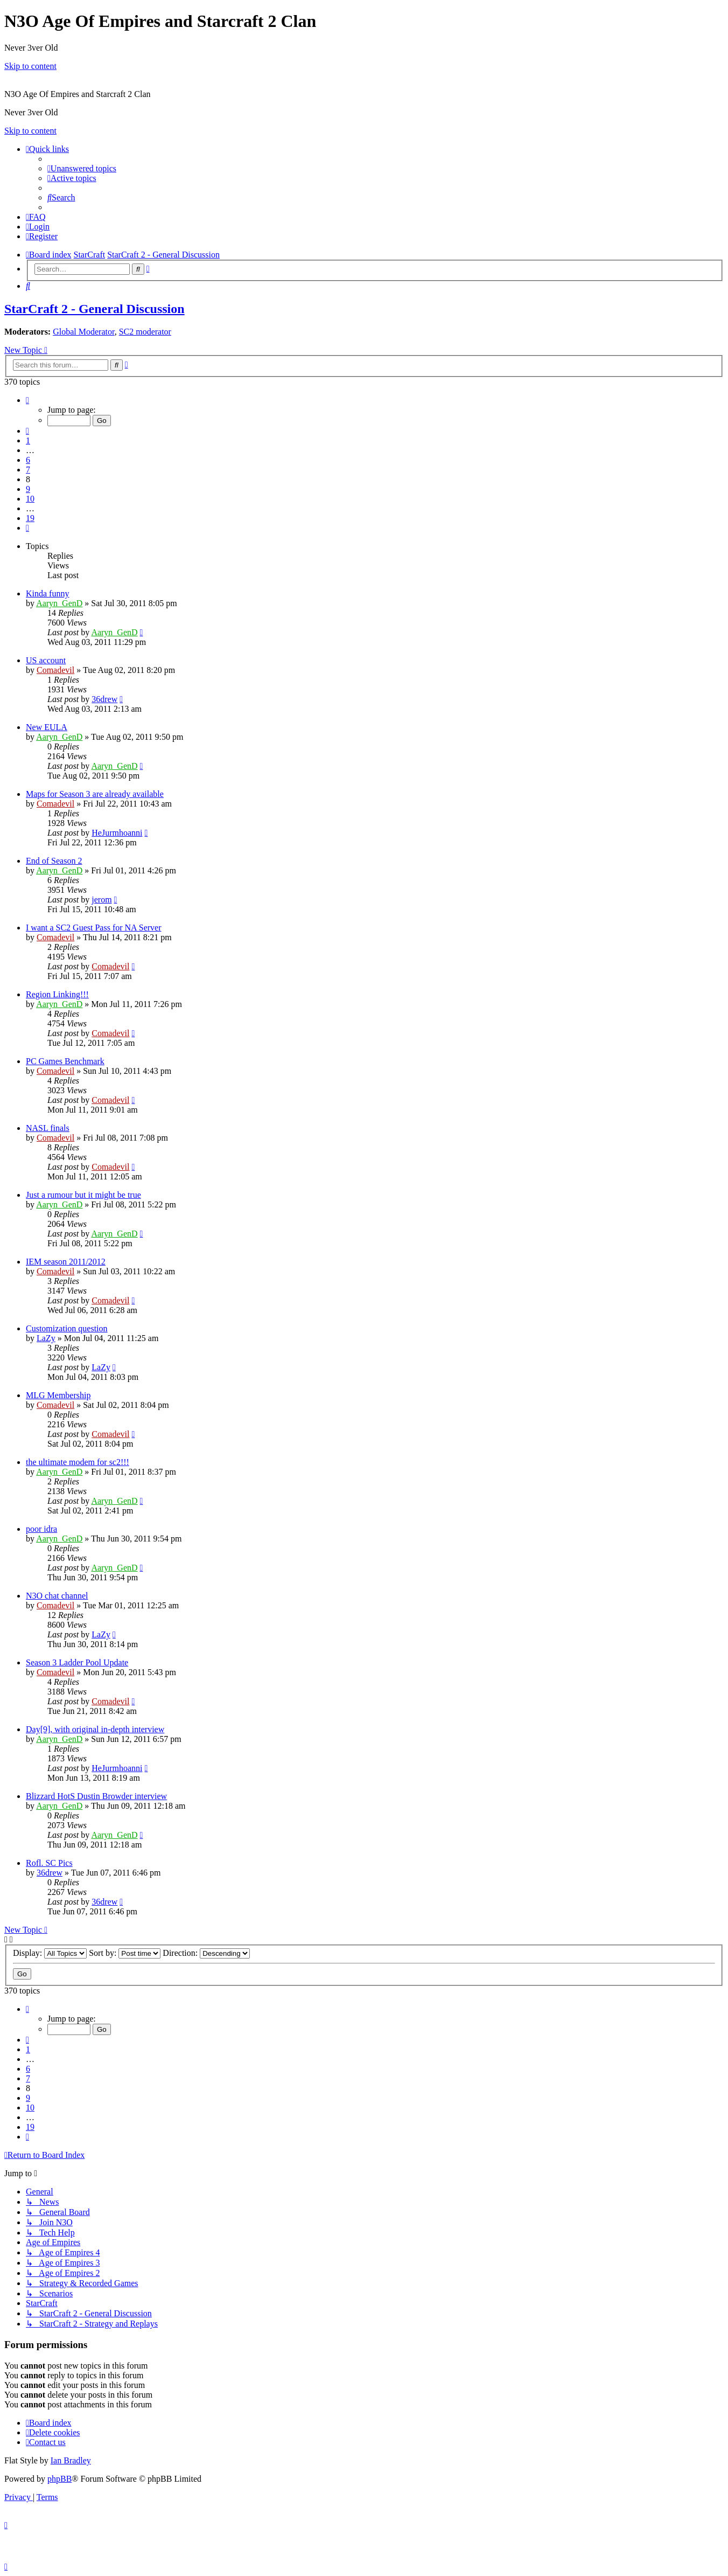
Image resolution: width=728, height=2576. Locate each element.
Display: (50, 1952)
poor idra (41, 1528)
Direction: (206, 1952)
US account (46, 660)
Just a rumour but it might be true (83, 1194)
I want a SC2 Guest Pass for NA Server (94, 927)
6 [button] (28, 459)
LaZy (46, 1338)
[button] (27, 400)
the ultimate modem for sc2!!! (77, 1462)
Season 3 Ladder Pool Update (77, 1662)
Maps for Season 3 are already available (95, 794)
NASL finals (47, 1128)
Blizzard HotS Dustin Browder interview (96, 1796)
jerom (101, 899)
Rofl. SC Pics (49, 1862)
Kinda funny (47, 593)
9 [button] (28, 489)
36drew (104, 699)
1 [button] (28, 440)
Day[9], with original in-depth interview (95, 1729)
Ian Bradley (71, 2460)
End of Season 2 (54, 860)
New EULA (46, 727)
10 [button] (30, 498)
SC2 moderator (145, 331)
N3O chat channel (57, 1595)
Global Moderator (83, 331)
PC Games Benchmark (65, 1061)
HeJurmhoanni (117, 832)
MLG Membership (58, 1395)
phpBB (59, 2478)
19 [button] (30, 518)
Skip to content (30, 66)
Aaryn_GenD (59, 603)
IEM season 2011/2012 (66, 1261)
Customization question (67, 1328)
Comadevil (55, 670)
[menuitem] (81, 168)
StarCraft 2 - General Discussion (94, 309)
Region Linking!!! (57, 994)
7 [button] (28, 469)
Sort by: (124, 1952)
